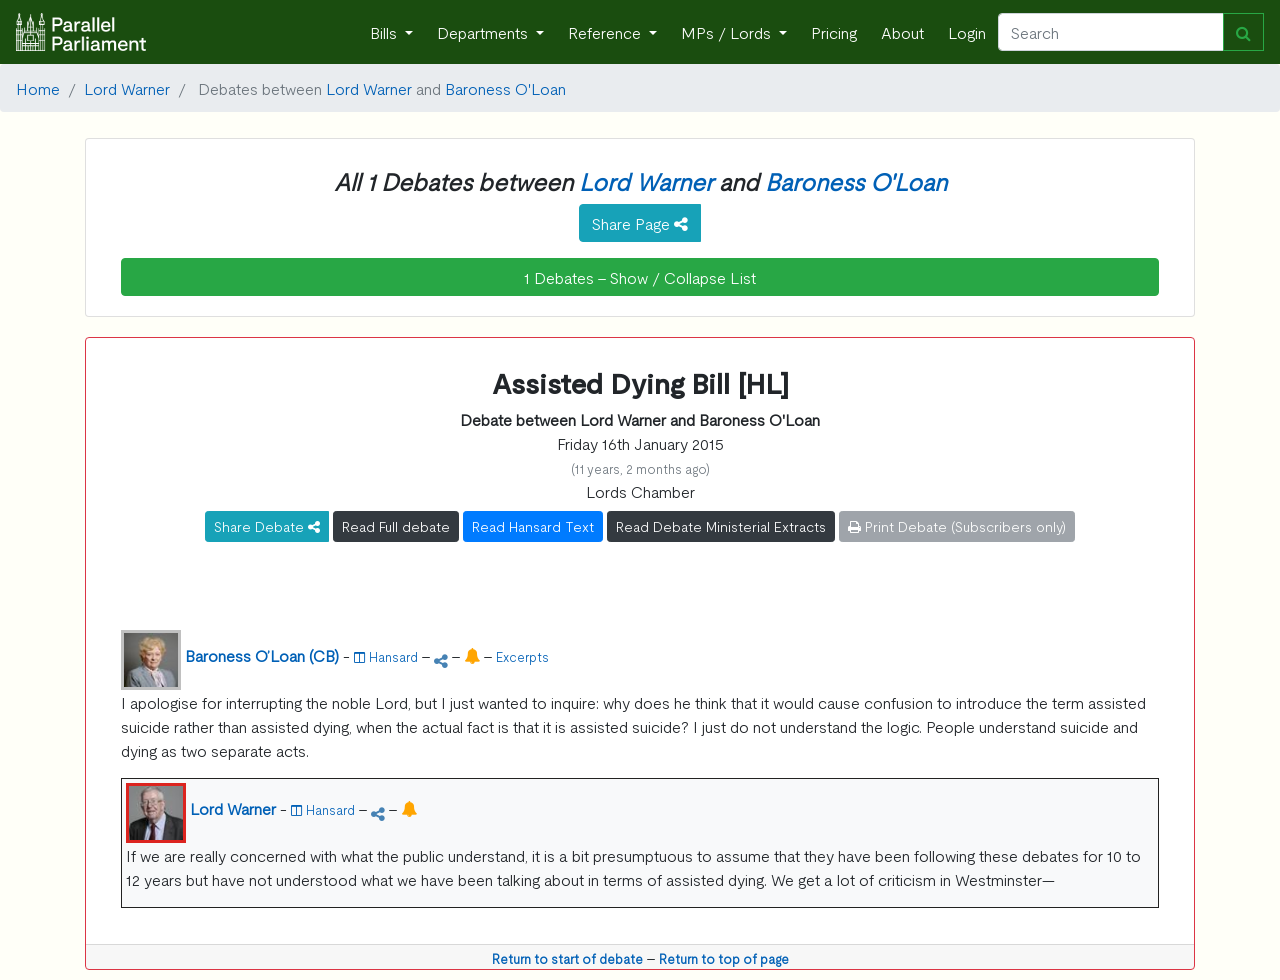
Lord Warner (127, 88)
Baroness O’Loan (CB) (262, 655)
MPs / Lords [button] (728, 32)
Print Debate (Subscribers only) (957, 526)
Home (38, 88)
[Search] (1111, 32)
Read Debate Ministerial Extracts (721, 526)
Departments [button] (484, 32)
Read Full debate (396, 526)
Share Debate (267, 526)
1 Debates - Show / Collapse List (640, 277)
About (902, 32)
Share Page (640, 223)
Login (967, 32)
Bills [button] (385, 32)
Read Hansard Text (533, 526)
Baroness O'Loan (505, 88)
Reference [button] (606, 32)
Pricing (834, 32)
